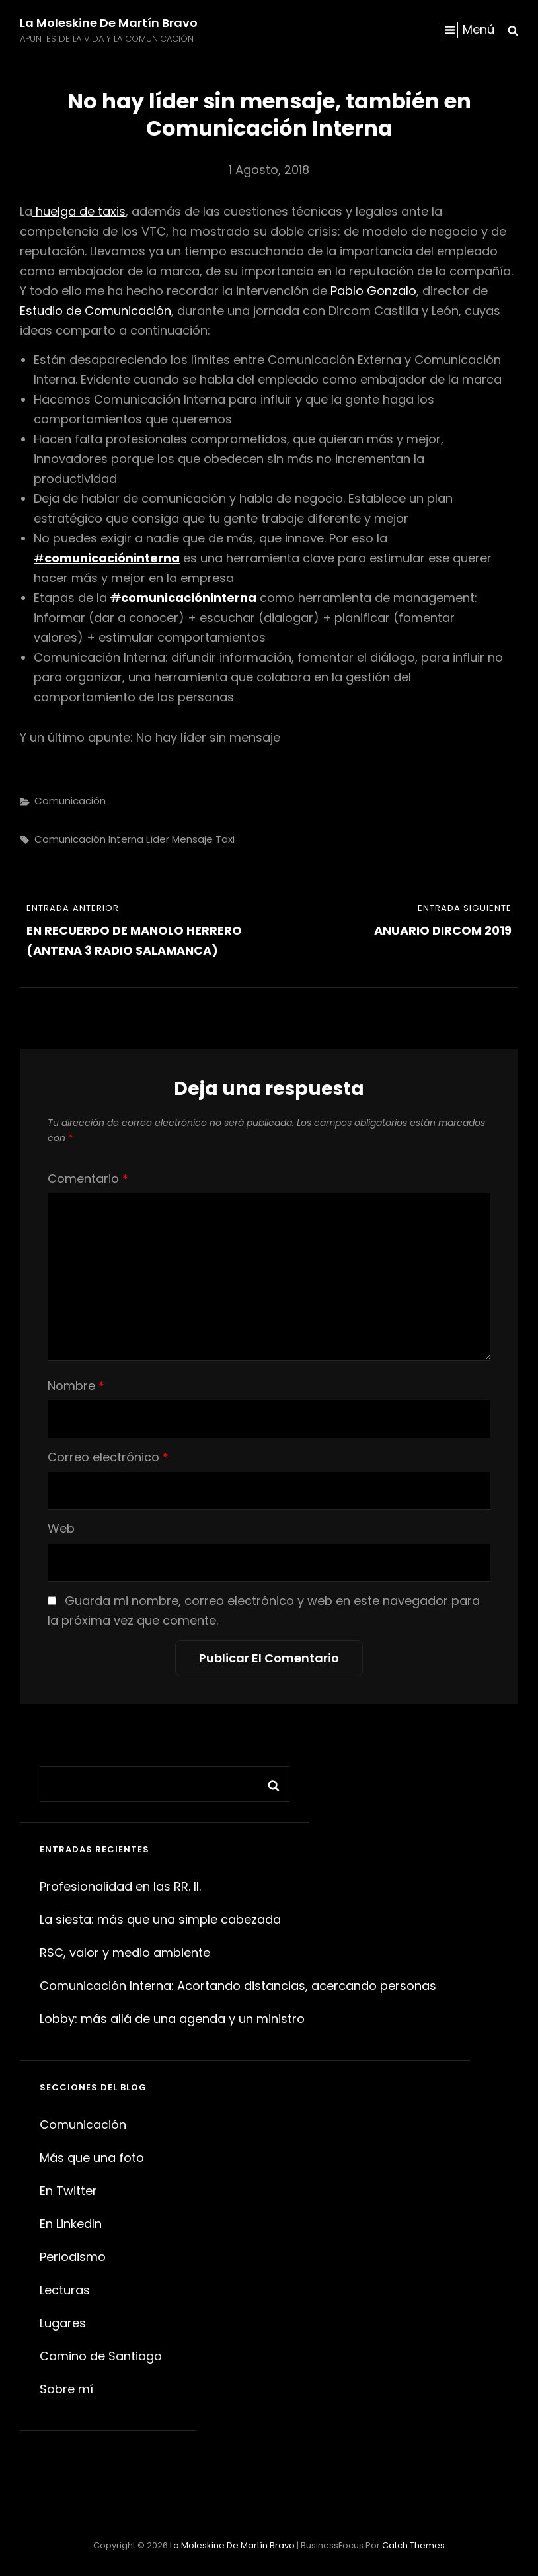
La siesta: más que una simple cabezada (160, 1919)
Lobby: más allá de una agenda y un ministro (172, 2018)
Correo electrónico (108, 1457)
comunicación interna (88, 839)
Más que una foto (92, 2157)
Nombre (76, 1385)
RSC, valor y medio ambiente (125, 1952)
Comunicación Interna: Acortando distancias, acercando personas (238, 1985)
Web (61, 1528)
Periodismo (73, 2257)
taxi (225, 839)
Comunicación (70, 801)
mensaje (192, 839)
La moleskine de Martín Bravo (109, 23)
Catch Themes (413, 2545)
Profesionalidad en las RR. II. (120, 1886)
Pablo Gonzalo (373, 290)
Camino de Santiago (101, 2356)
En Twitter (68, 2190)
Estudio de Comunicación (95, 310)
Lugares (63, 2323)
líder (157, 839)
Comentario (88, 1178)
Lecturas (65, 2290)
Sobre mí (66, 2389)
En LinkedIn (71, 2223)
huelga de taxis (79, 211)
